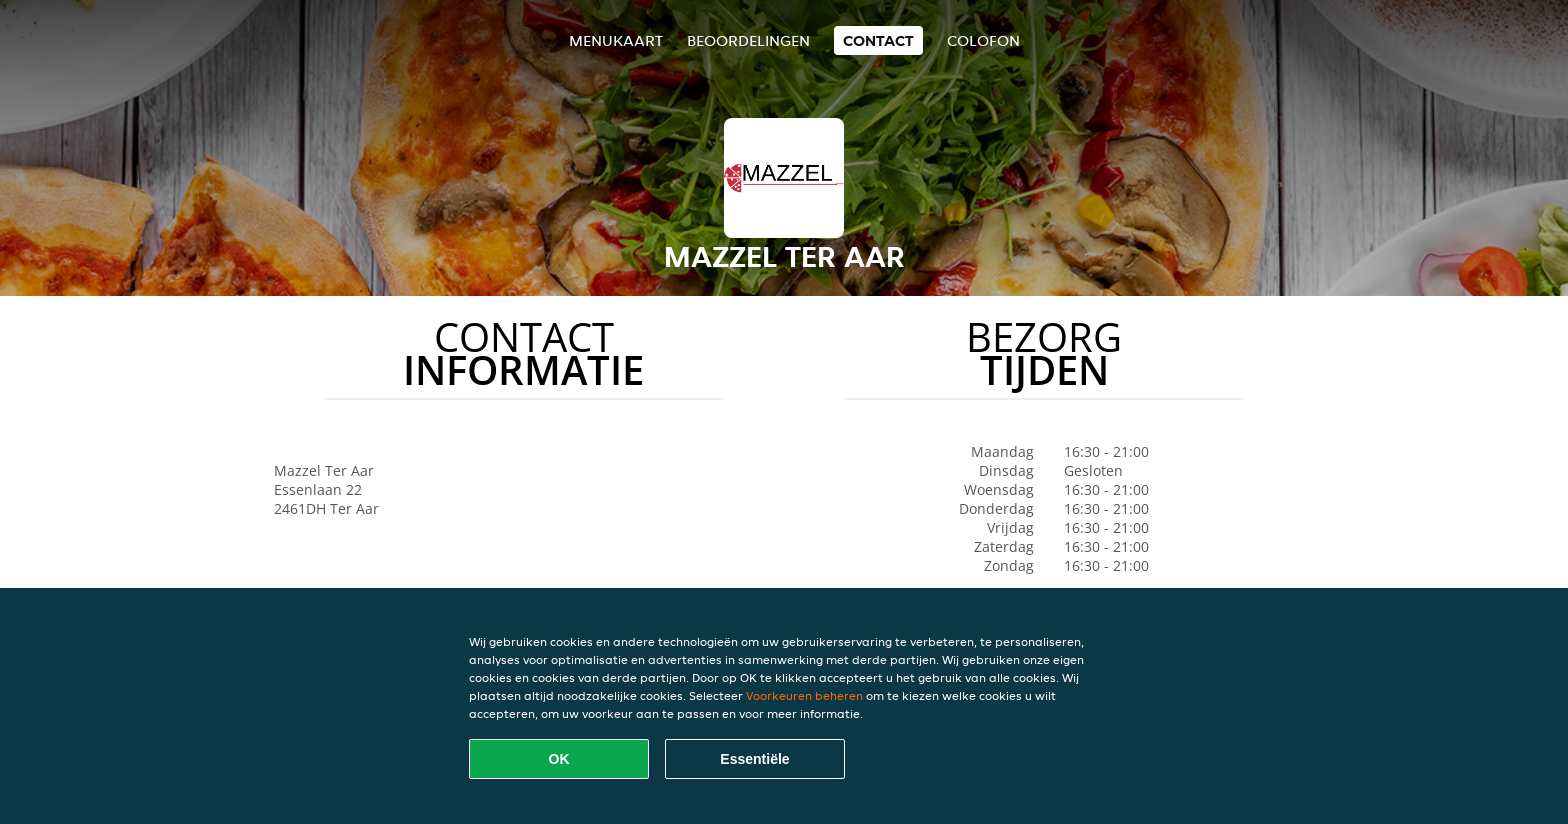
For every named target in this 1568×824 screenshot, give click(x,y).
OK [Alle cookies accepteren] (559, 759)
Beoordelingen (748, 40)
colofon (983, 40)
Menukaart (616, 40)
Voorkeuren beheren (804, 695)
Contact (878, 40)
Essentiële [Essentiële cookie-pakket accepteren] (754, 759)
